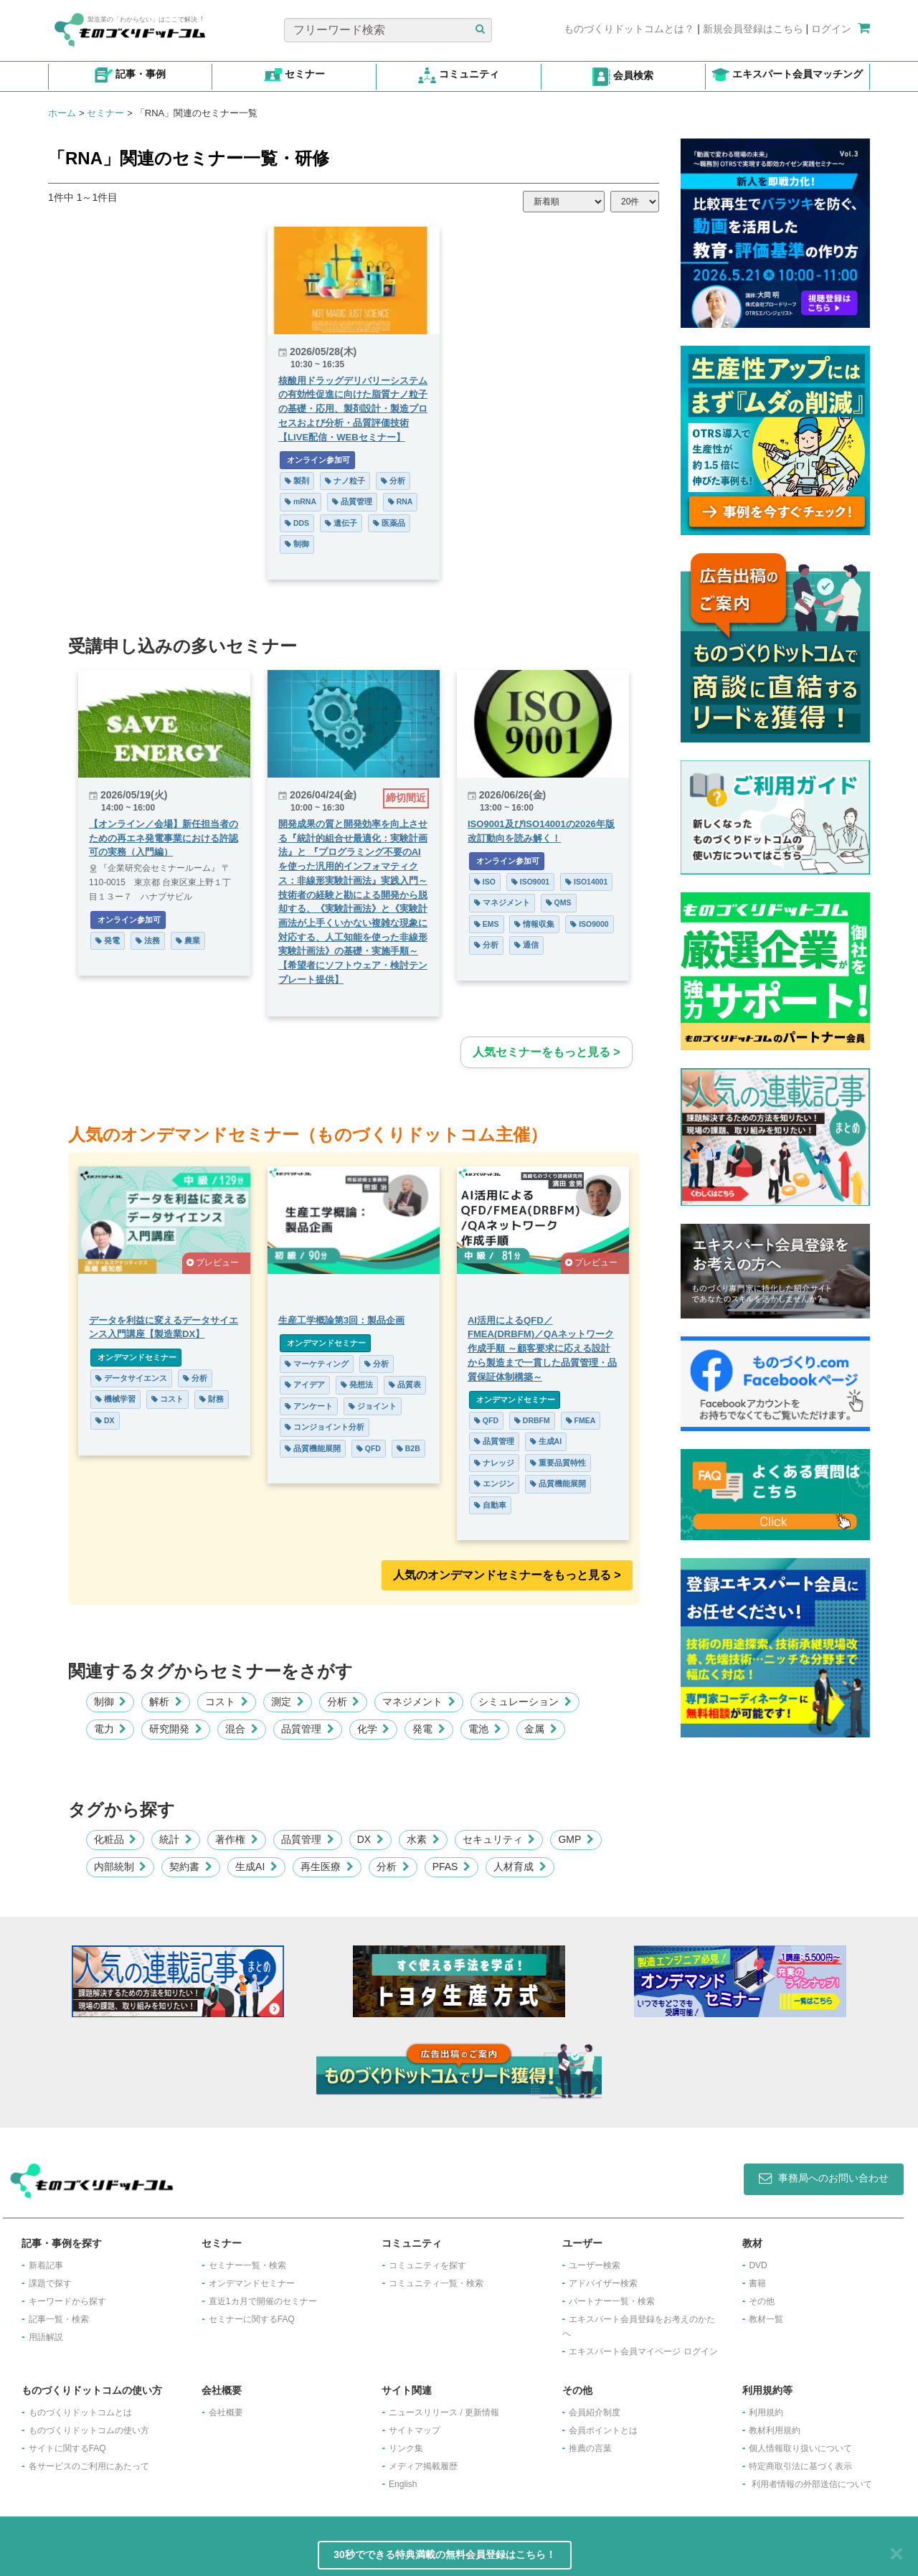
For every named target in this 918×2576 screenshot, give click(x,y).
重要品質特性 (558, 1462)
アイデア (305, 1384)
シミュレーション (525, 1701)
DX (105, 1420)
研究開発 (175, 1729)
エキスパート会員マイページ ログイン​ (643, 2351)
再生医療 (327, 1866)
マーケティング (317, 1363)
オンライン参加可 (317, 460)
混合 (241, 1729)
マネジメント (502, 902)
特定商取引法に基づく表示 (800, 2466)
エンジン (494, 1483)
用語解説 (46, 2337)
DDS (297, 523)
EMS (486, 924)
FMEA (581, 1420)
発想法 (357, 1384)
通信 (526, 944)
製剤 (297, 480)
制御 (297, 543)
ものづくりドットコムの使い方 (89, 2430)
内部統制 (120, 1866)
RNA (400, 501)
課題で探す (50, 2283)
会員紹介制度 (594, 2412)
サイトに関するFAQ (67, 2448)
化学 (373, 1729)
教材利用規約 (774, 2430)
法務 (148, 940)
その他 (762, 2301)
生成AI (546, 1441)
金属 (540, 1729)
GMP (575, 1839)
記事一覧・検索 (59, 2319)
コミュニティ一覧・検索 (436, 2283)
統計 (175, 1839)
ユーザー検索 (594, 2265)
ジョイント (373, 1406)
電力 (110, 1729)
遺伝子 (341, 523)
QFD (368, 1448)
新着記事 (46, 2265)
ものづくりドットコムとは (80, 2412)
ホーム (62, 113)
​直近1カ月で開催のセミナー (263, 2301)
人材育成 (519, 1866)
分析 (393, 480)
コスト (167, 1399)
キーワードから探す (67, 2301)
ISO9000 (589, 924)
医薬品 (389, 523)
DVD (758, 2265)
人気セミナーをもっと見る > (546, 1052)
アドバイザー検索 (603, 2283)
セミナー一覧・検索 (247, 2265)
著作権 (236, 1839)
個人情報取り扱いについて (800, 2448)
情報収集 (534, 924)
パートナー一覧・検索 (612, 2301)
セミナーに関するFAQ (252, 2319)
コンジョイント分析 (324, 1427)
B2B (408, 1448)
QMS (559, 902)
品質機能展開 (313, 1448)
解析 (165, 1701)
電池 (484, 1729)
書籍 (757, 2283)
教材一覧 (766, 2319)
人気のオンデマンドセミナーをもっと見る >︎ (507, 1575)
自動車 (490, 1505)
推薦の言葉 (590, 2448)
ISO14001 (586, 881)
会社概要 (226, 2412)
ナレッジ (494, 1462)
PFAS (451, 1866)
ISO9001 (530, 881)
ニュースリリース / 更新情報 (444, 2412)
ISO (485, 881)
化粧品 (115, 1839)
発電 (107, 940)
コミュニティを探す (427, 2265)
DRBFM (532, 1420)
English (403, 2484)
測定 (287, 1701)
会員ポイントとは (603, 2430)
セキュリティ (499, 1839)
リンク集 (406, 2448)
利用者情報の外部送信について (812, 2484)
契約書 (190, 1866)
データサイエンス (131, 1378)
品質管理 (352, 501)
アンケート (309, 1406)
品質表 (405, 1384)
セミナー (105, 113)
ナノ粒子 (345, 480)
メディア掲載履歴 (423, 2466)
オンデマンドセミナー (135, 1357)
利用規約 (766, 2412)
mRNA (300, 501)
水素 (423, 1839)
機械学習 (115, 1399)
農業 (188, 940)
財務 (211, 1399)
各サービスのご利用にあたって (89, 2466)
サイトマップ (414, 2430)
